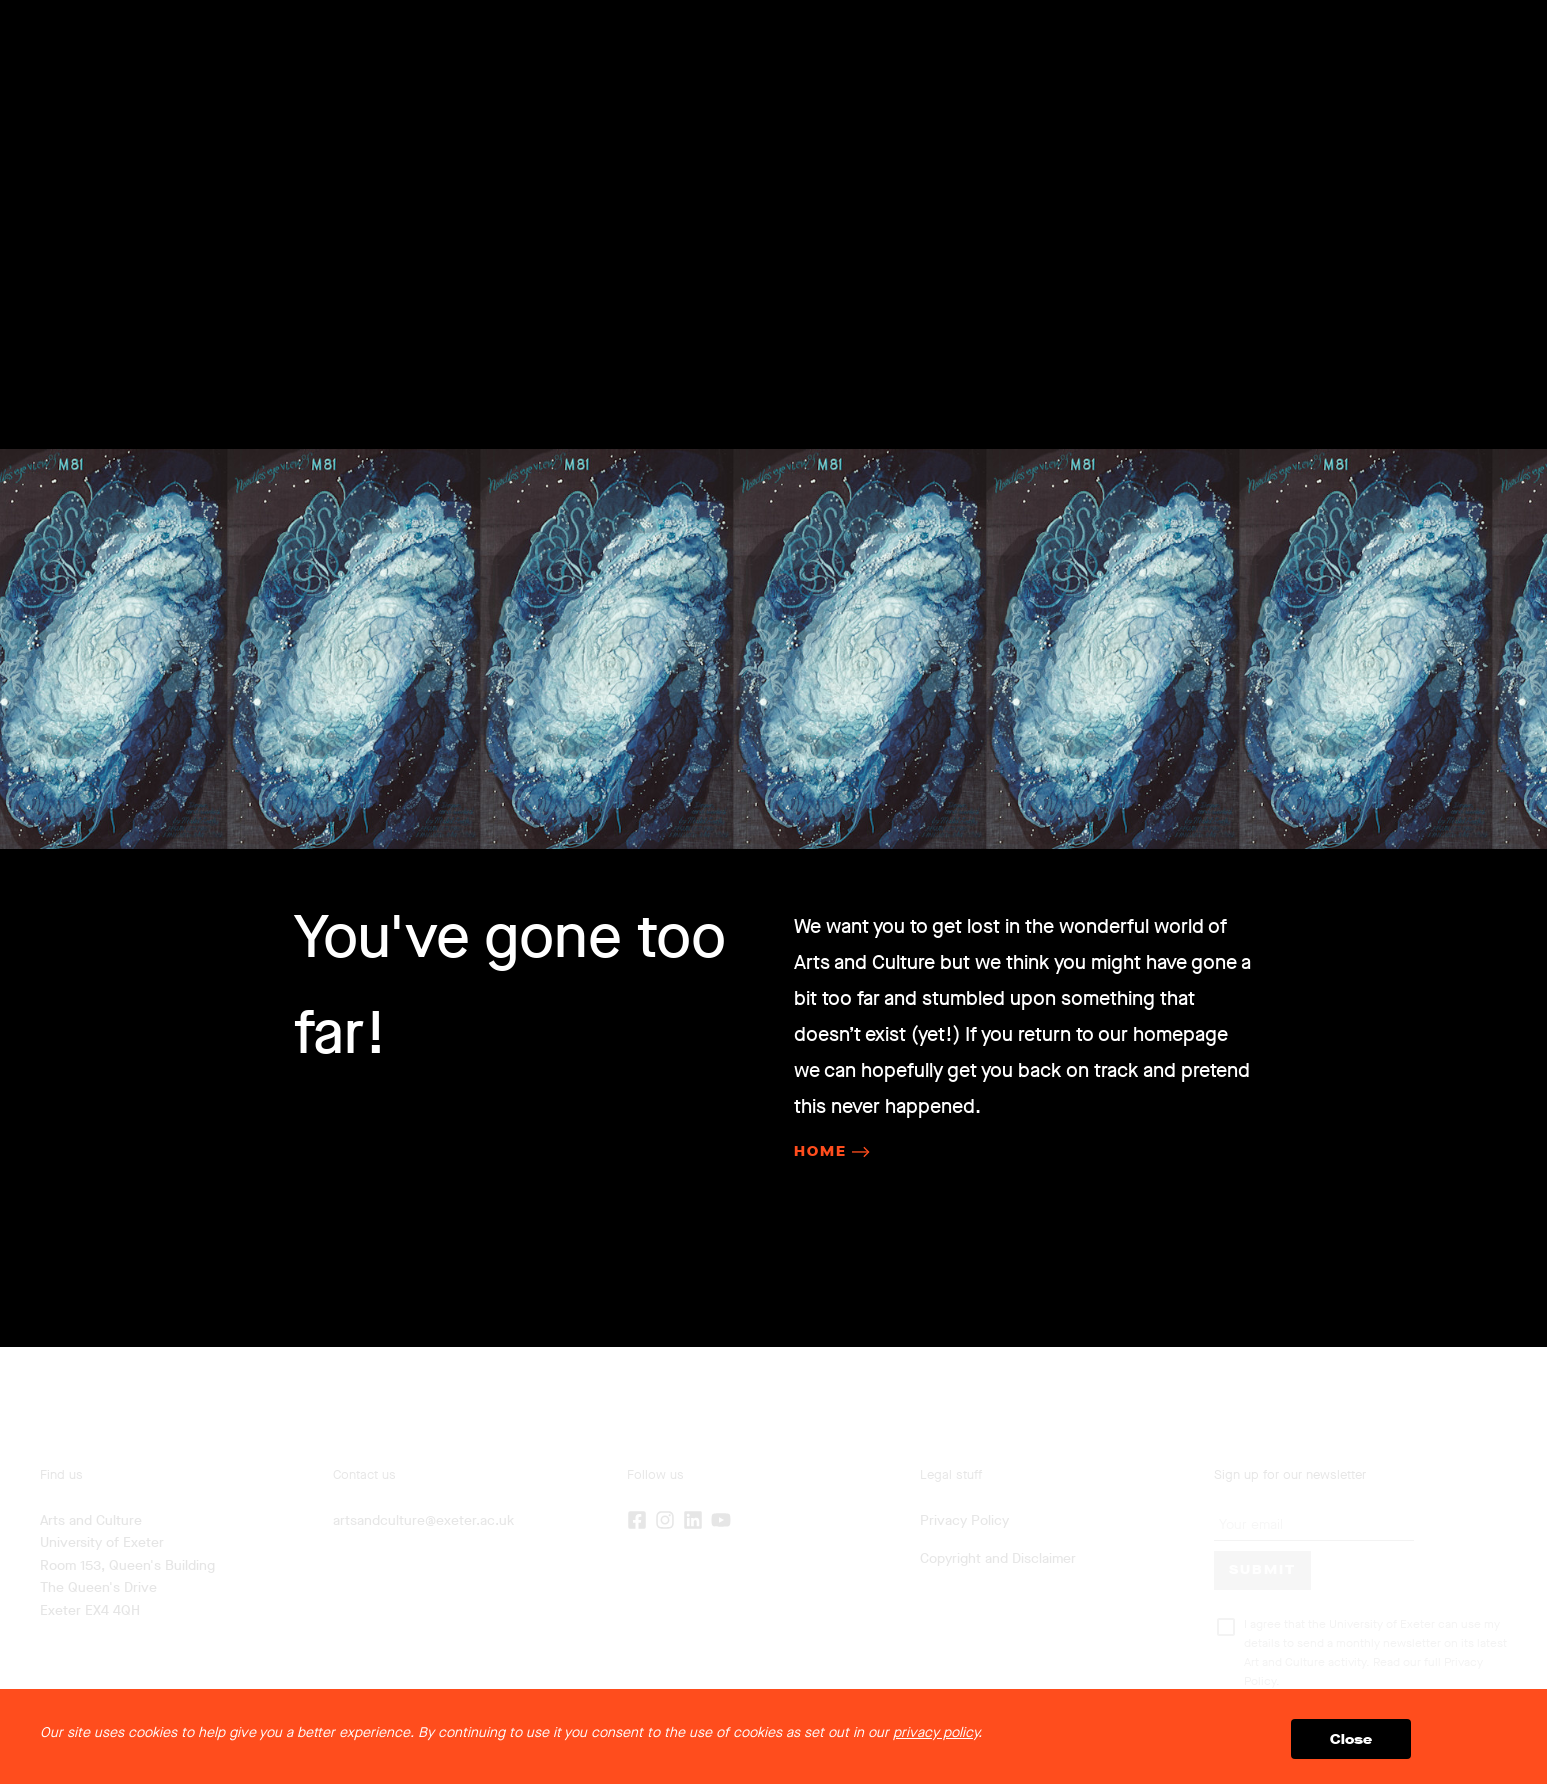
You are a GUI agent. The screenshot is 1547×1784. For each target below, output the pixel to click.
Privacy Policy (964, 1520)
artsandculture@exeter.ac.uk (423, 1520)
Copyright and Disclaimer (998, 1558)
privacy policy (935, 1732)
